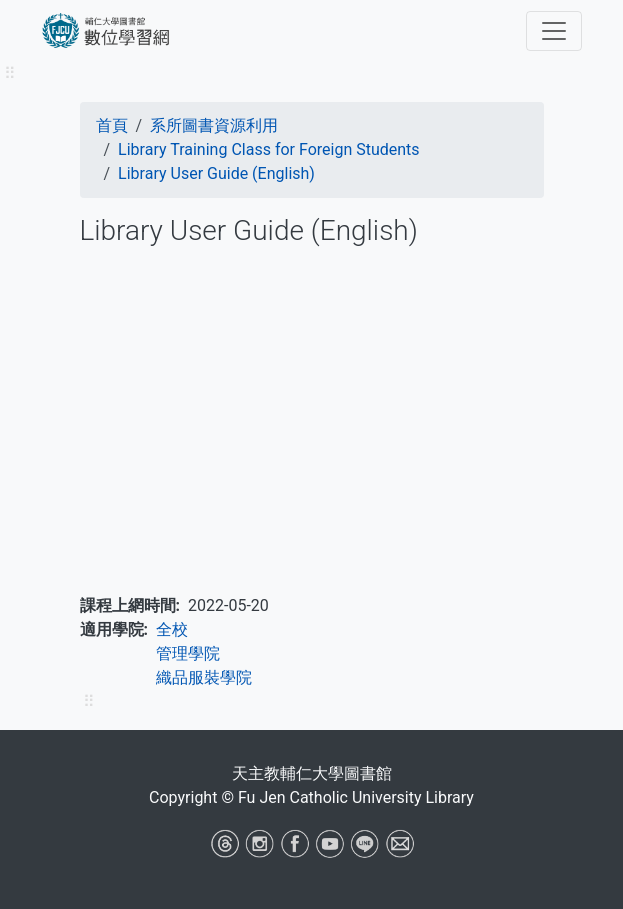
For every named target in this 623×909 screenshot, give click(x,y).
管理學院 (188, 653)
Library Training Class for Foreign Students (268, 149)
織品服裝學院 (204, 677)
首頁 (112, 125)
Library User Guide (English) (216, 173)
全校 (172, 629)
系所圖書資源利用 (214, 125)
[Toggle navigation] (554, 31)
